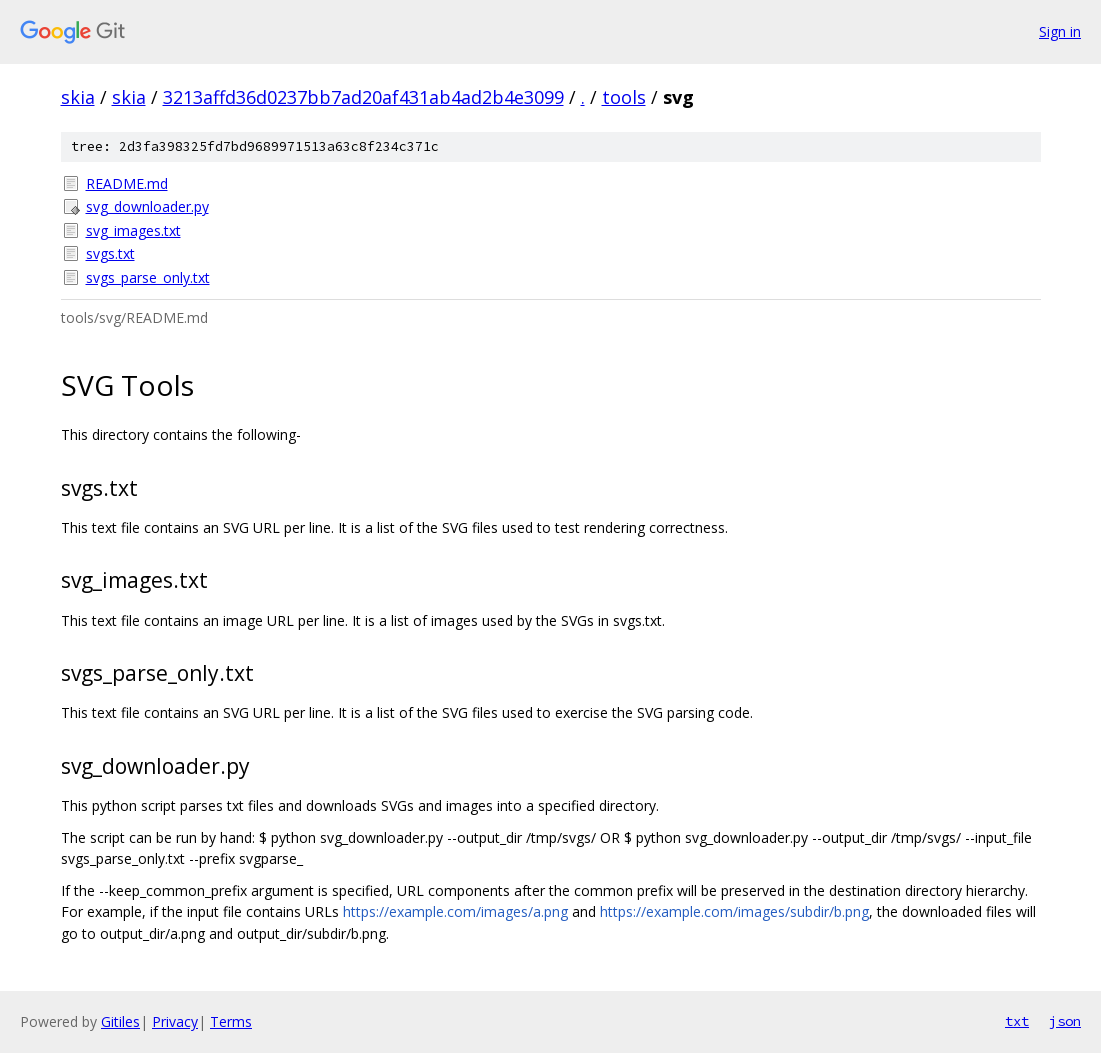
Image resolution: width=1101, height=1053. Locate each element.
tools (624, 97)
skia (78, 97)
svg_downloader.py (147, 206)
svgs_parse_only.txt (148, 277)
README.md (127, 183)
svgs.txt (110, 253)
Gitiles (120, 1021)
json (1065, 1021)
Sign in (1060, 31)
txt (1017, 1021)
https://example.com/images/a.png (455, 911)
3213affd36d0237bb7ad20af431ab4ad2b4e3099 (363, 97)
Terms (231, 1021)
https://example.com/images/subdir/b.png (734, 911)
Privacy (175, 1021)
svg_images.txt (133, 230)
